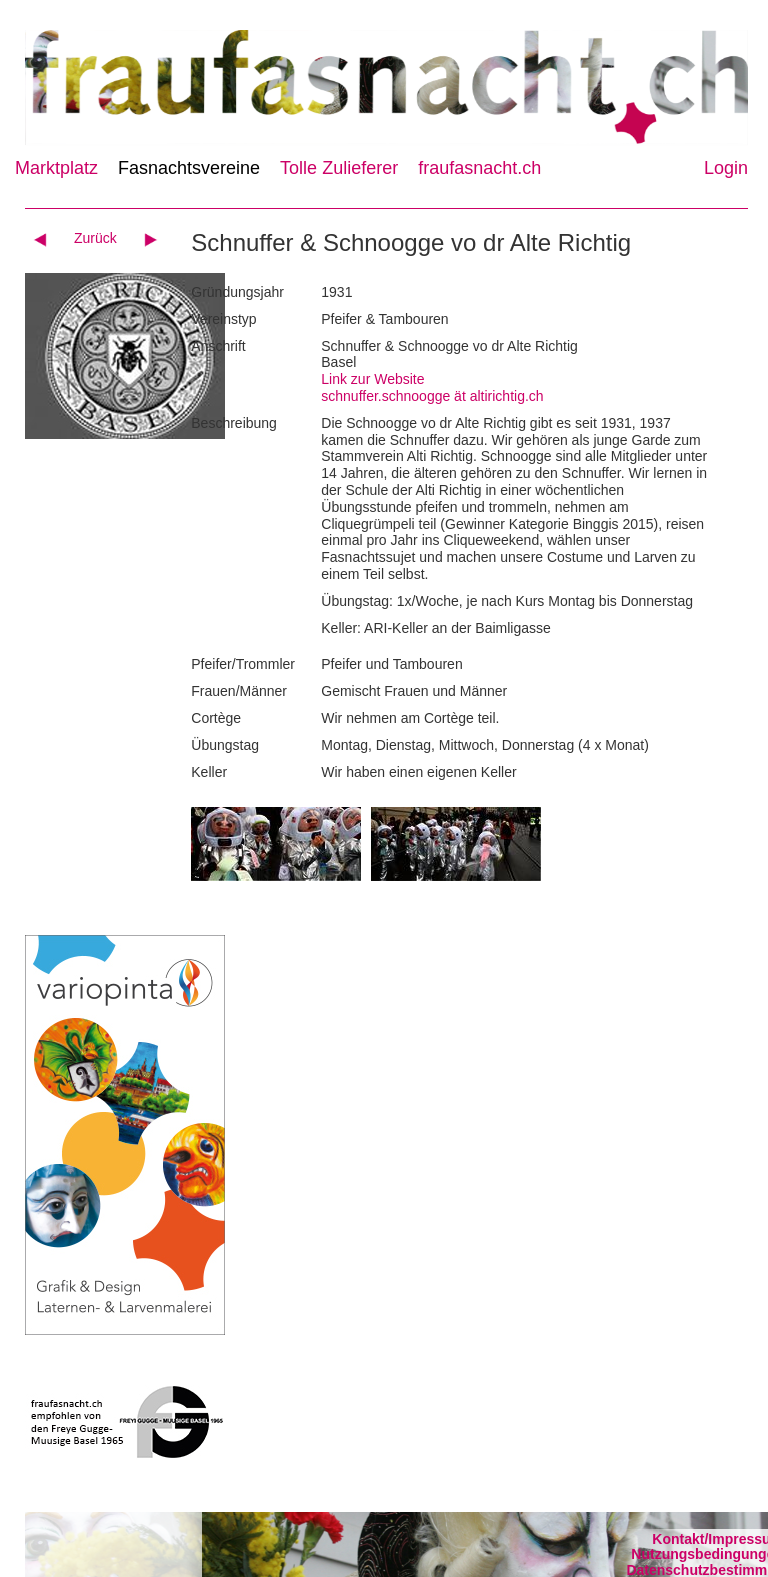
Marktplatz (56, 168)
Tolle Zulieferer (339, 168)
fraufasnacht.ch (479, 168)
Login (726, 168)
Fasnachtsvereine (189, 168)
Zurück (95, 238)
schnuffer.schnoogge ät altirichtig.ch (432, 396)
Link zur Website (372, 379)
